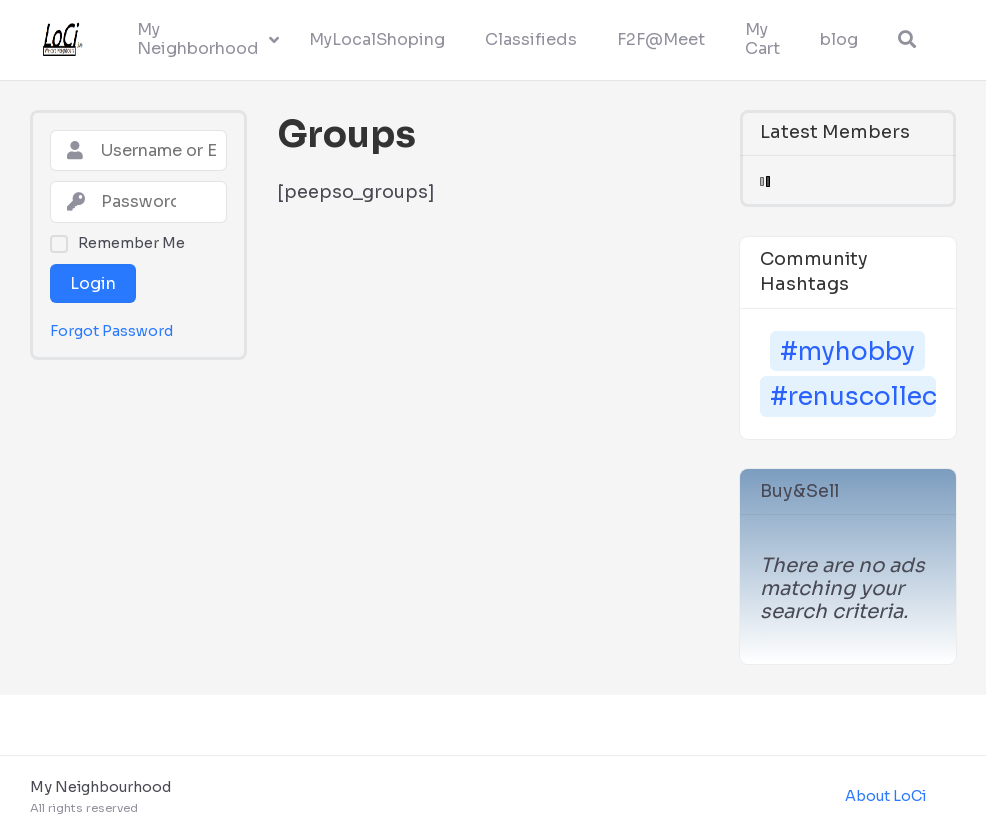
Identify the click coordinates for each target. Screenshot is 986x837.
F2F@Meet (661, 39)
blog (839, 39)
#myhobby (847, 351)
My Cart (762, 39)
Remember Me (131, 243)
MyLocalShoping (377, 39)
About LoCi (885, 796)
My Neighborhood (198, 39)
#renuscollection (853, 396)
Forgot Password (111, 331)
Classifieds (531, 39)
